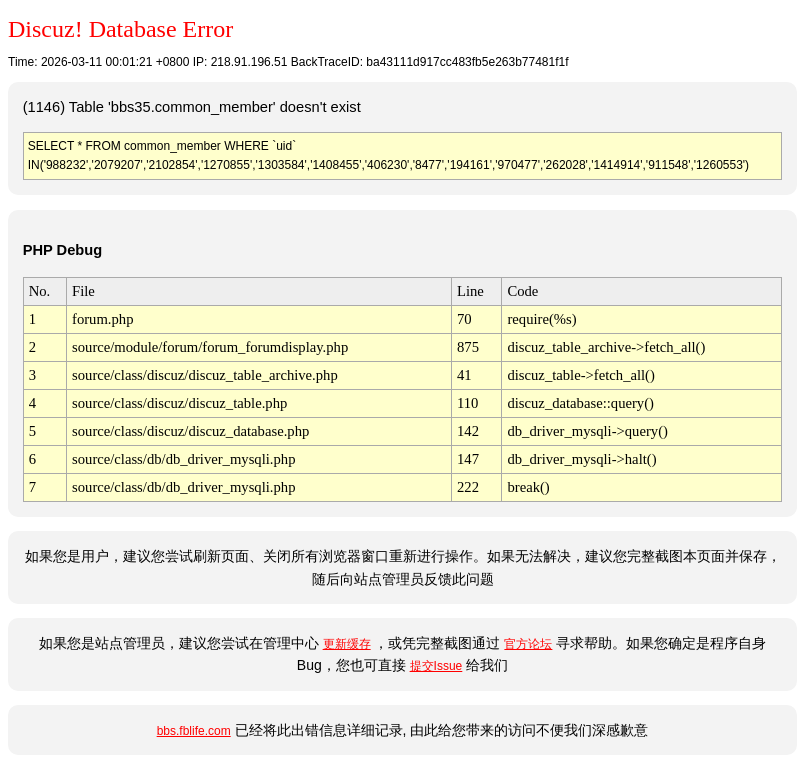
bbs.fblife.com (194, 731)
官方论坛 (528, 644)
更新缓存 (347, 644)
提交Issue (436, 666)
